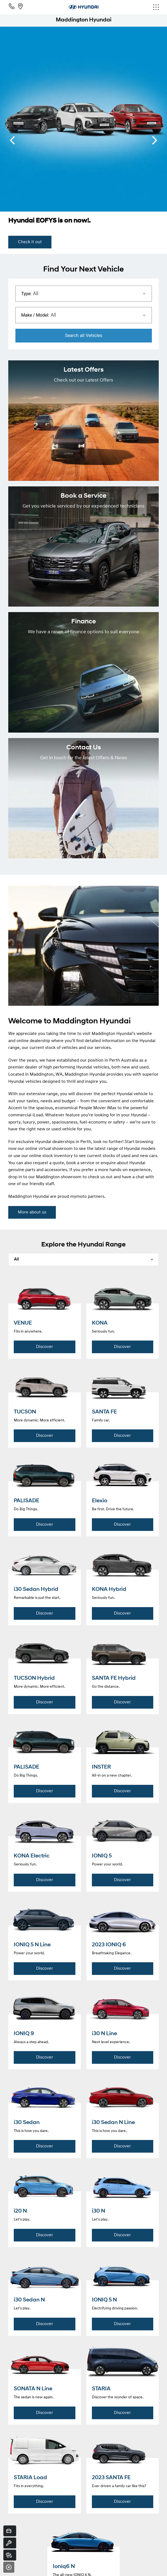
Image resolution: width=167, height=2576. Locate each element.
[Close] (8, 2567)
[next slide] (154, 140)
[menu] (134, 7)
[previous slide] (12, 140)
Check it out (30, 242)
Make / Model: (35, 315)
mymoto (78, 1196)
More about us (32, 1212)
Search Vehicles (83, 335)
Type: (26, 293)
